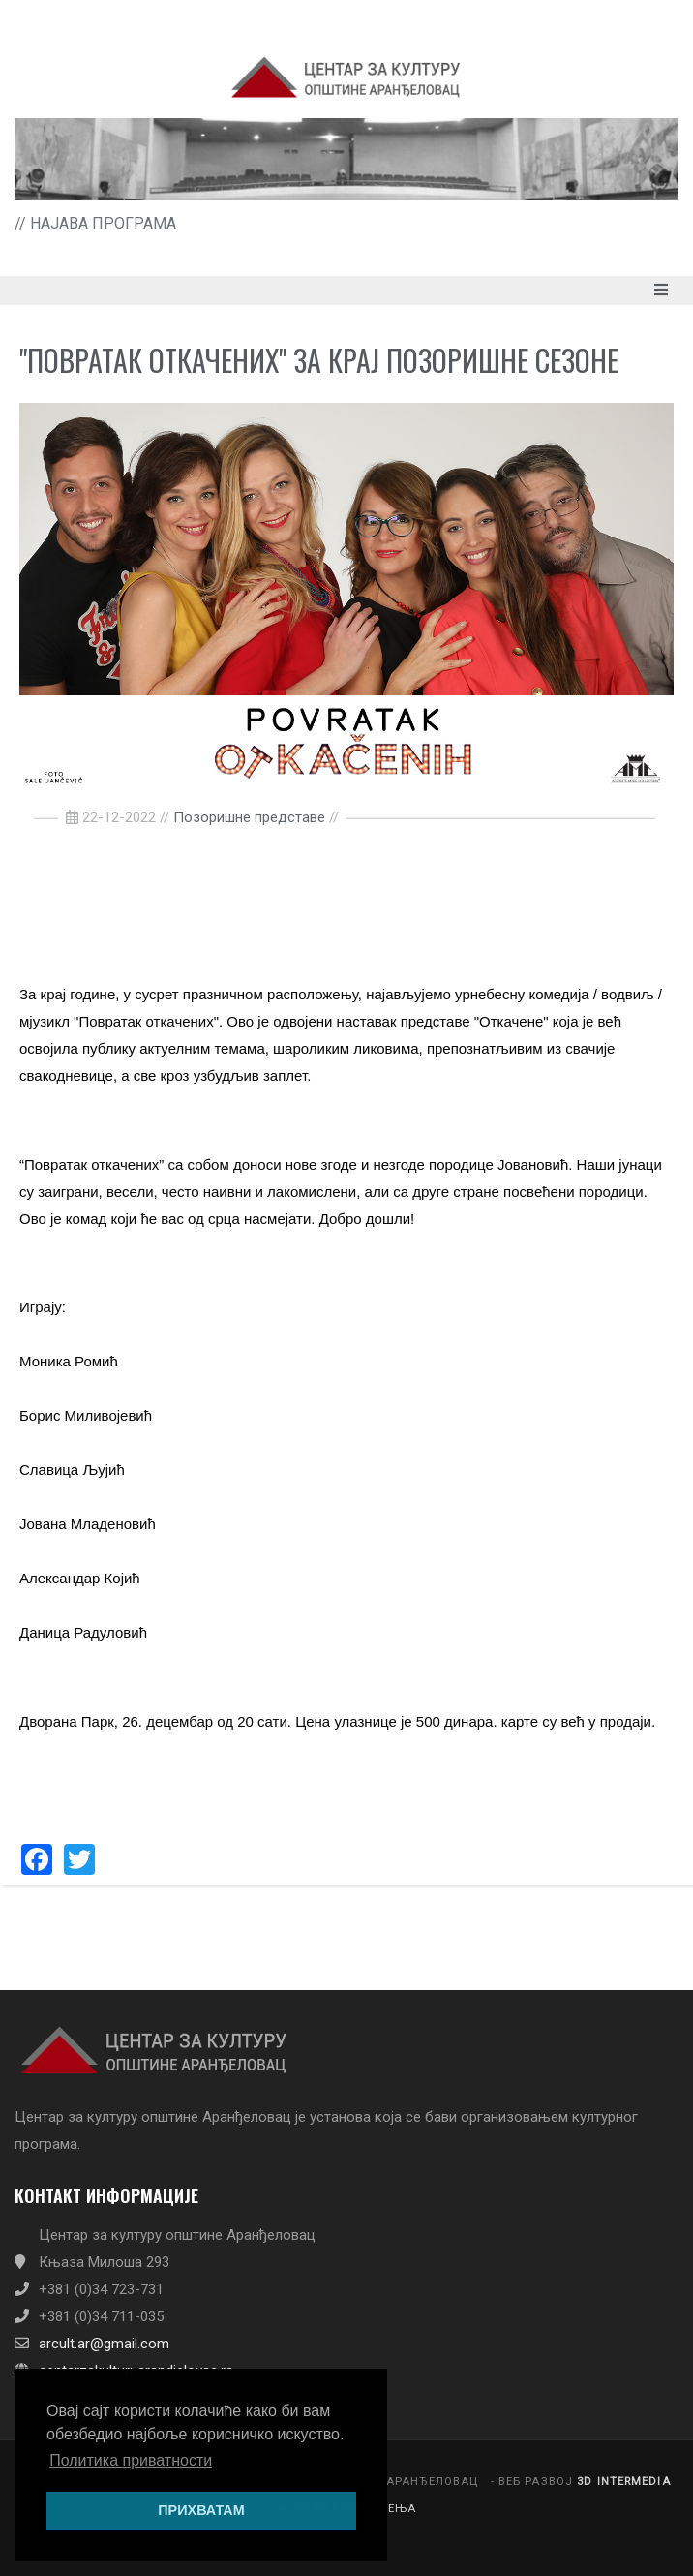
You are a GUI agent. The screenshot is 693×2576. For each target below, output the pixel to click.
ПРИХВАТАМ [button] (201, 2510)
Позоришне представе (249, 817)
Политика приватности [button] (130, 2460)
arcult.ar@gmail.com (104, 2343)
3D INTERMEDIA (624, 2481)
